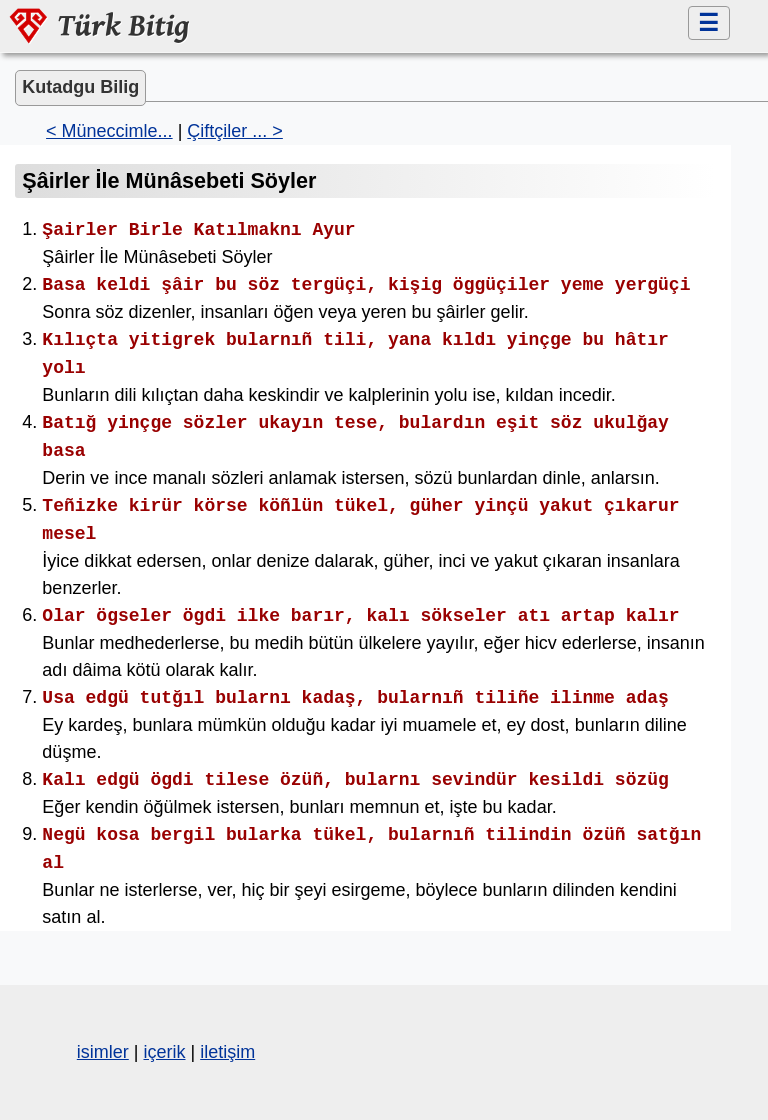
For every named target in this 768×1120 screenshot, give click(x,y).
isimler (103, 1052)
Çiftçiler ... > (235, 131)
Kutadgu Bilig (80, 87)
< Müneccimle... (109, 131)
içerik (164, 1052)
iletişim (227, 1052)
